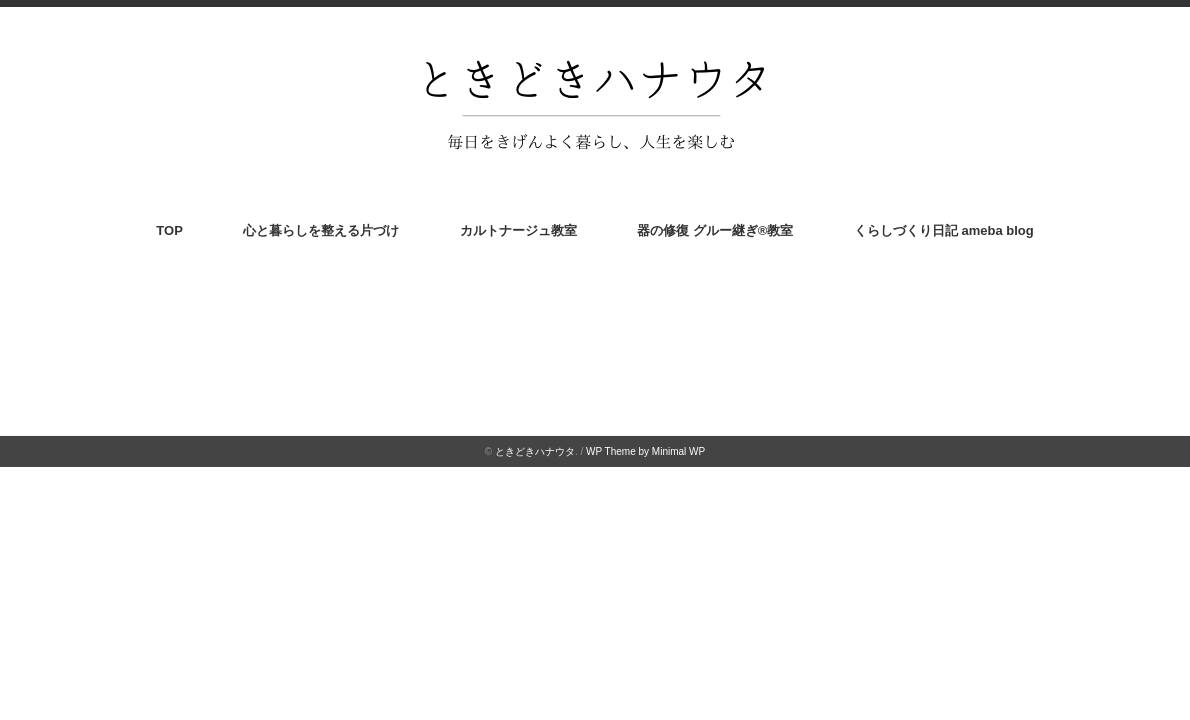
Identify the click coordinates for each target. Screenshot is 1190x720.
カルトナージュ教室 (518, 230)
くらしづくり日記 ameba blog (944, 230)
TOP (169, 230)
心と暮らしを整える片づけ (321, 230)
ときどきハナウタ (535, 451)
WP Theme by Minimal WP (645, 451)
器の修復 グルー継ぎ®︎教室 (715, 230)
